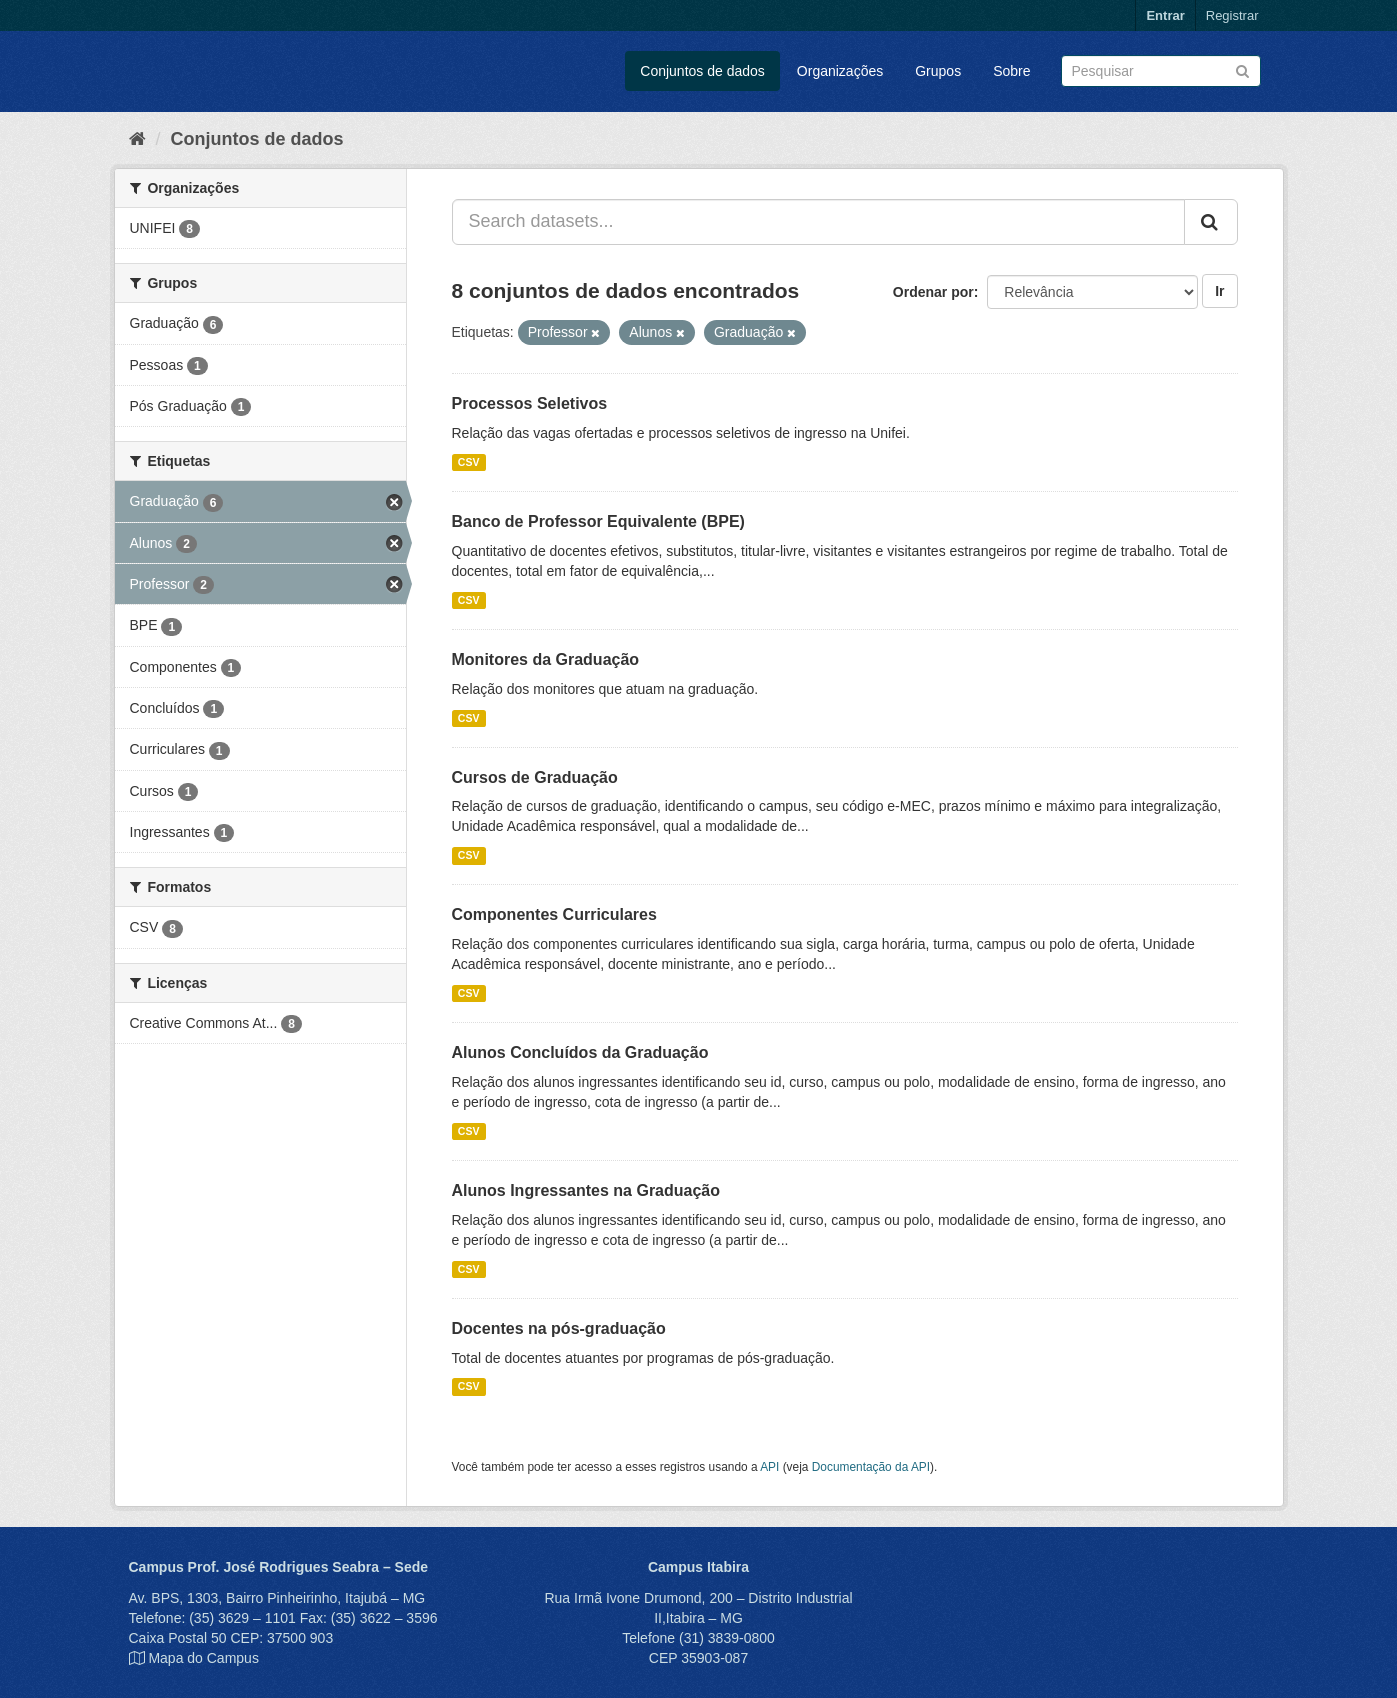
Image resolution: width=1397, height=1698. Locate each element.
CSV (469, 462)
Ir (1219, 291)
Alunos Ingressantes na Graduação (586, 1190)
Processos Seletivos (530, 403)
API (769, 1467)
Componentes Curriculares (554, 914)
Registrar (1232, 15)
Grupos (938, 71)
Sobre (1011, 71)
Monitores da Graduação (546, 659)
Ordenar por (933, 292)
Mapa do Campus (203, 1658)
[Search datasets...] (818, 222)
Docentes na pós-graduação (559, 1328)
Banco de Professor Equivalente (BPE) (598, 521)
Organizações (840, 71)
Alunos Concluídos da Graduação (580, 1052)
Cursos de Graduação (535, 777)
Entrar (1165, 15)
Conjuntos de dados (702, 71)
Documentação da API (871, 1467)
